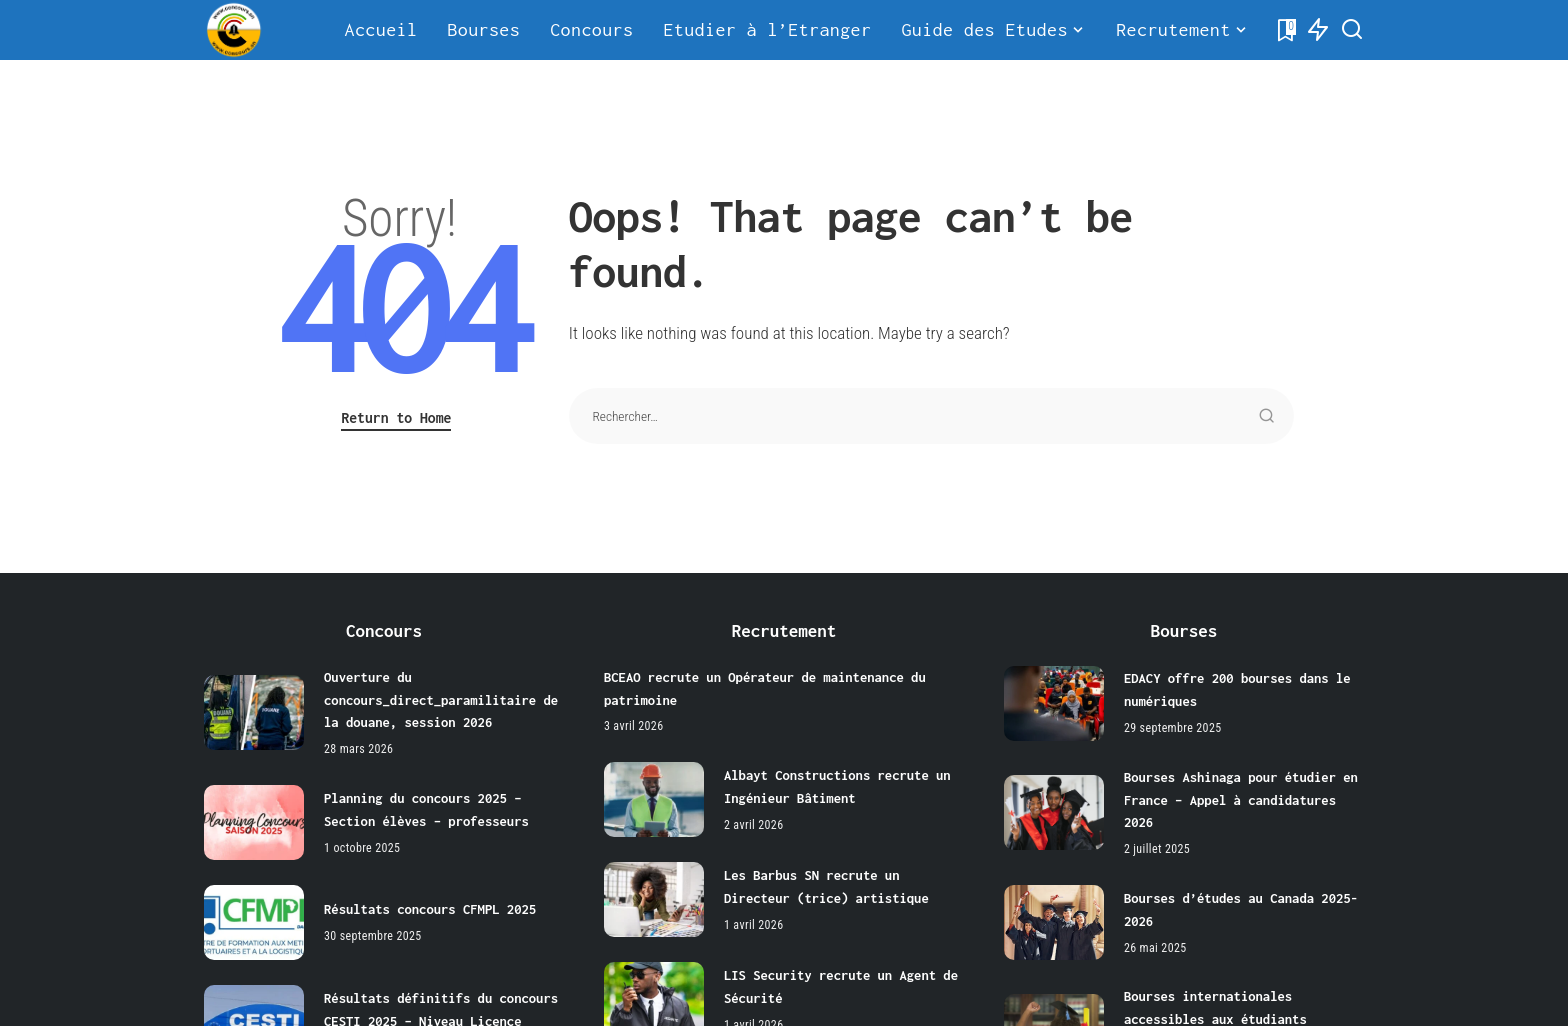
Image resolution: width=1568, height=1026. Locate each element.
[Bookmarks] (1285, 30)
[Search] (1352, 30)
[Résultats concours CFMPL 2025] (254, 920)
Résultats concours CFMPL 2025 (431, 908)
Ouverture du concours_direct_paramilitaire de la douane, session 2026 (443, 699)
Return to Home (396, 417)
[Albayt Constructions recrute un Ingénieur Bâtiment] (654, 798)
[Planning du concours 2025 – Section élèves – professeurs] (254, 820)
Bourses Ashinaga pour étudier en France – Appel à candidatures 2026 (1243, 799)
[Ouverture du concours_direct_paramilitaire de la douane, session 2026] (254, 711)
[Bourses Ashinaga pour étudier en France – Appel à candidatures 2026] (1054, 811)
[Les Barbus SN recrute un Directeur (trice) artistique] (654, 898)
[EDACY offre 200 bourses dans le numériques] (1054, 703)
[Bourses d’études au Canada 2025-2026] (1054, 920)
